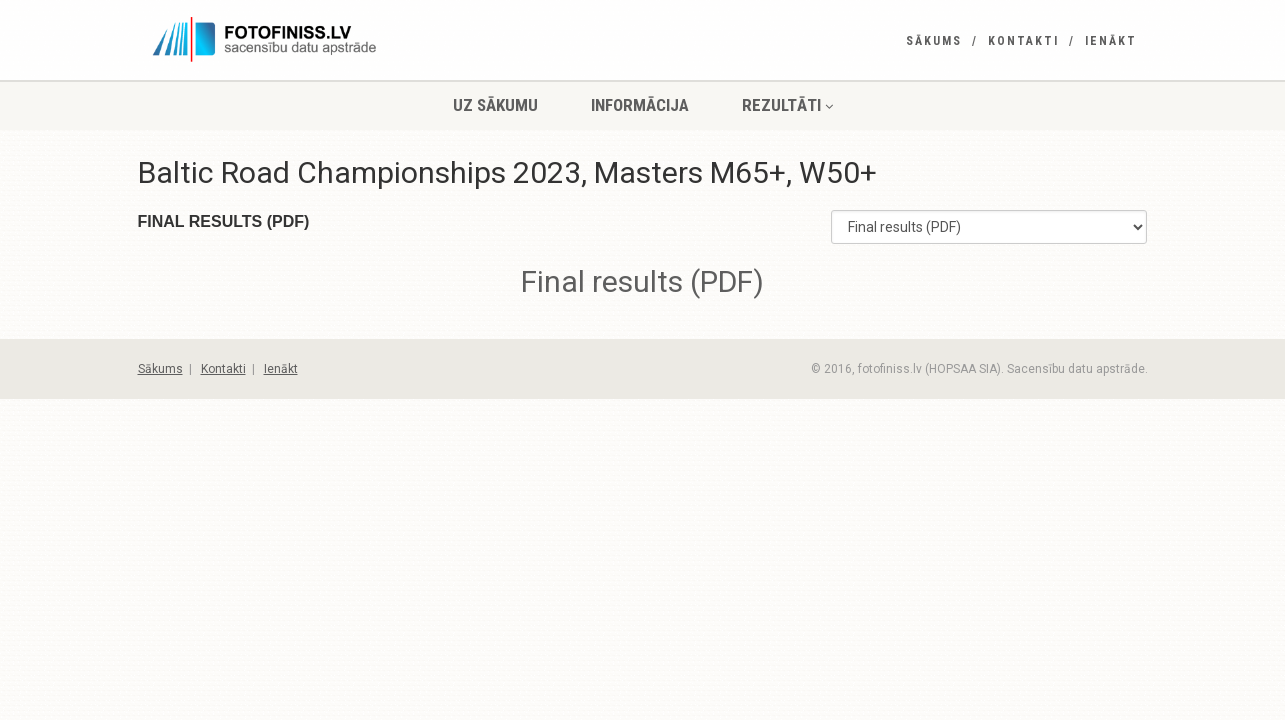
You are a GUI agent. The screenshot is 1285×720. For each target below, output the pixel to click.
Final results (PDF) (642, 281)
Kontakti (1023, 41)
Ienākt (1111, 41)
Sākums (934, 41)
